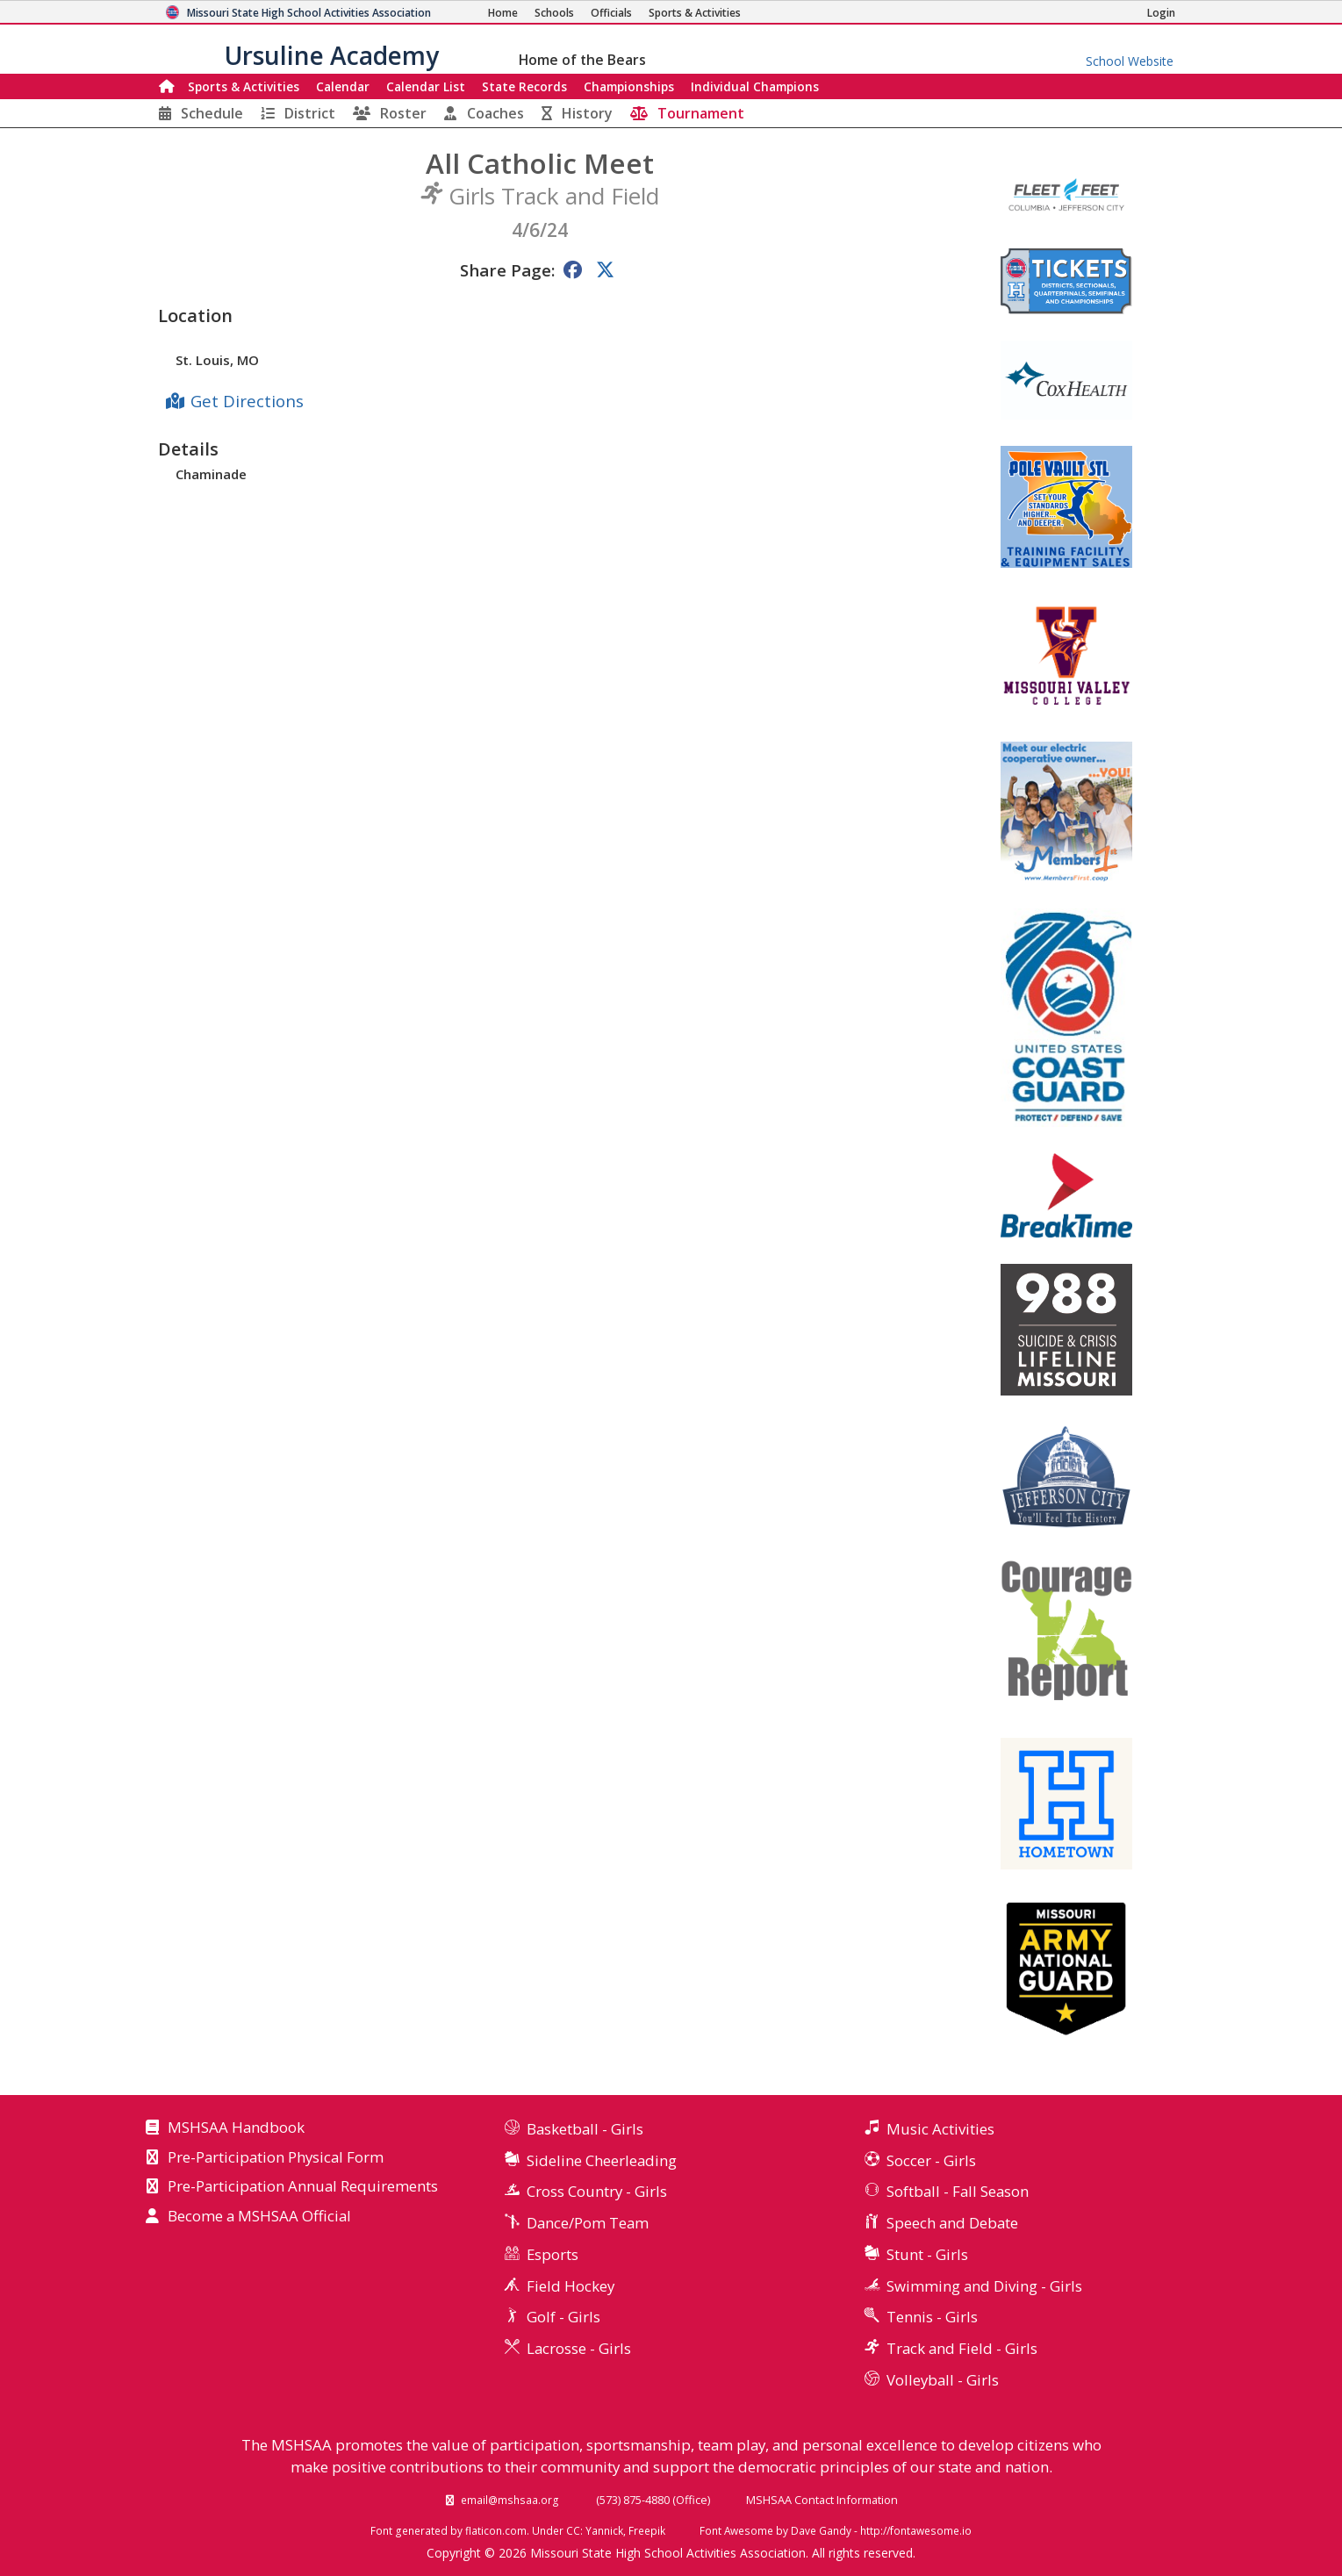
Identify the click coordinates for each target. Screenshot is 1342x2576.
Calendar (343, 86)
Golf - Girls (563, 2317)
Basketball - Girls (585, 2129)
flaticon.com (496, 2530)
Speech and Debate (952, 2223)
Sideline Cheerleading (602, 2160)
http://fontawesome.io (916, 2530)
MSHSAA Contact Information (822, 2500)
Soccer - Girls (931, 2160)
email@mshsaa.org (510, 2500)
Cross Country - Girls (597, 2191)
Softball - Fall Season (957, 2191)
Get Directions (247, 401)
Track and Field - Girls (961, 2348)
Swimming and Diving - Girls (984, 2286)
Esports (552, 2254)
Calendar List (425, 86)
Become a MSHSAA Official (259, 2217)
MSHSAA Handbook (236, 2128)
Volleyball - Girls (942, 2380)
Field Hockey (570, 2286)
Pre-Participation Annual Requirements (303, 2187)
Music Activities (940, 2129)
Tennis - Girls (932, 2317)
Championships (629, 86)
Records (524, 86)
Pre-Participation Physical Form (276, 2158)
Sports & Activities (243, 86)
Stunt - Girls (927, 2254)
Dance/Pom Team (588, 2223)
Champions (755, 86)
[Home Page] (503, 13)
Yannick (604, 2530)
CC (573, 2530)
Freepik (646, 2530)
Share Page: (507, 270)
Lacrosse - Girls (579, 2348)
